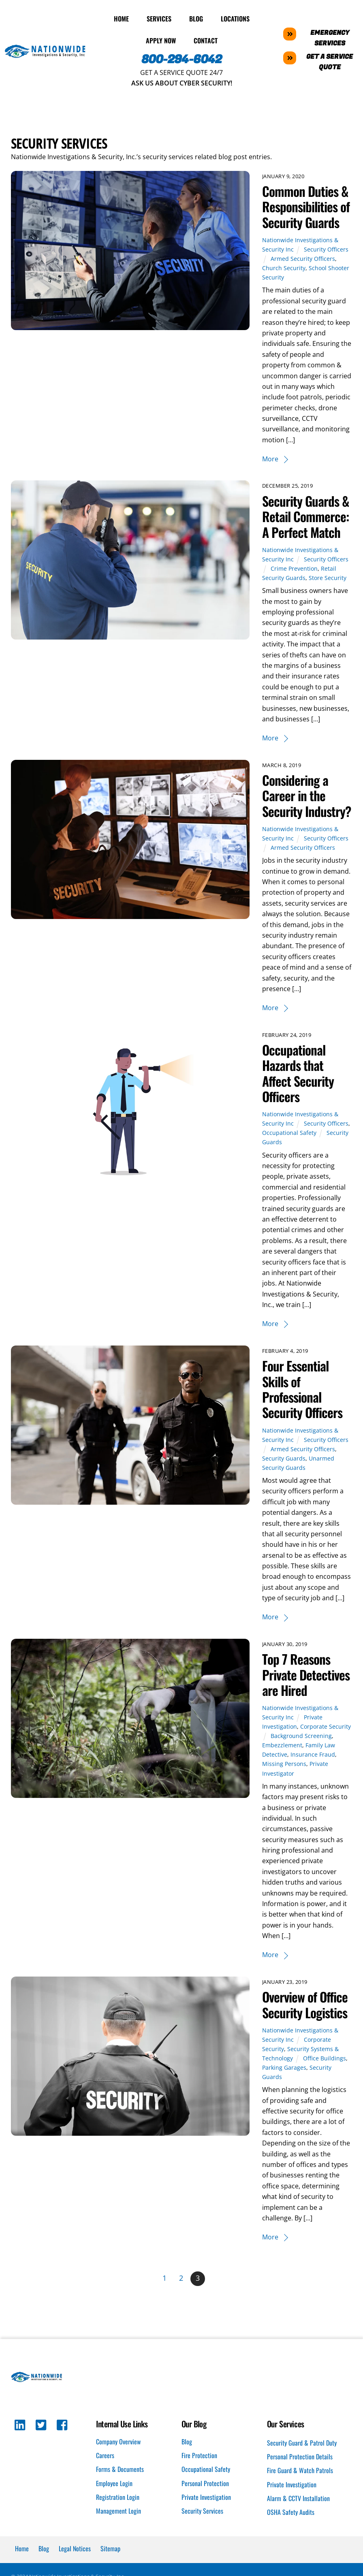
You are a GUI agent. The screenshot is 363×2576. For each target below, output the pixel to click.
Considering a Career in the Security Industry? (296, 803)
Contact (206, 40)
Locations (235, 18)
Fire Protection (199, 2471)
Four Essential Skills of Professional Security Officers (303, 1404)
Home (121, 18)
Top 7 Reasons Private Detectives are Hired (306, 1690)
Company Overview (118, 2456)
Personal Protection (205, 2498)
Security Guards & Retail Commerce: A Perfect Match (306, 516)
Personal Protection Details (300, 2472)
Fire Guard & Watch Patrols (300, 2486)
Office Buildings (325, 2073)
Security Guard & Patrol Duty (302, 2458)
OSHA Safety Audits (290, 2527)
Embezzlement (283, 1760)
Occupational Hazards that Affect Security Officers (299, 1088)
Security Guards (284, 1473)
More (271, 458)
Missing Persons (285, 1779)
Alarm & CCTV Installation (298, 2513)
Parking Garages (285, 2082)
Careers (105, 2471)
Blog (196, 18)
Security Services (202, 2526)
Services (159, 18)
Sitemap (110, 2564)
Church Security (284, 267)
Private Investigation (206, 2512)
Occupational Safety (290, 1148)
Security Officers (327, 249)
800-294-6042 (181, 59)
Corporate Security (326, 1742)
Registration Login (117, 2512)
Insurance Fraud (313, 1770)
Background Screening (302, 1751)
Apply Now (161, 40)
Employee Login (114, 2498)
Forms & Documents (120, 2484)
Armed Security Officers (303, 258)
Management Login (118, 2526)
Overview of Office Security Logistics (305, 2019)
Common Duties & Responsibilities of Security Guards (306, 206)
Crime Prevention (294, 568)
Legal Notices (75, 2564)
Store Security (328, 577)
